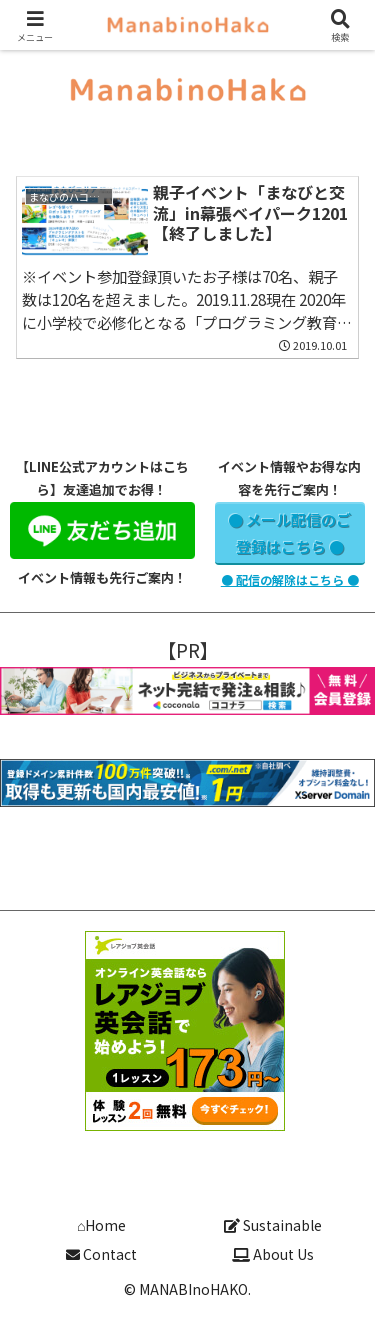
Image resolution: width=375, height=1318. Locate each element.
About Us (273, 1254)
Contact (101, 1254)
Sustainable (273, 1225)
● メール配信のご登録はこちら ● (289, 533)
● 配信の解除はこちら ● (290, 579)
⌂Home (101, 1225)
